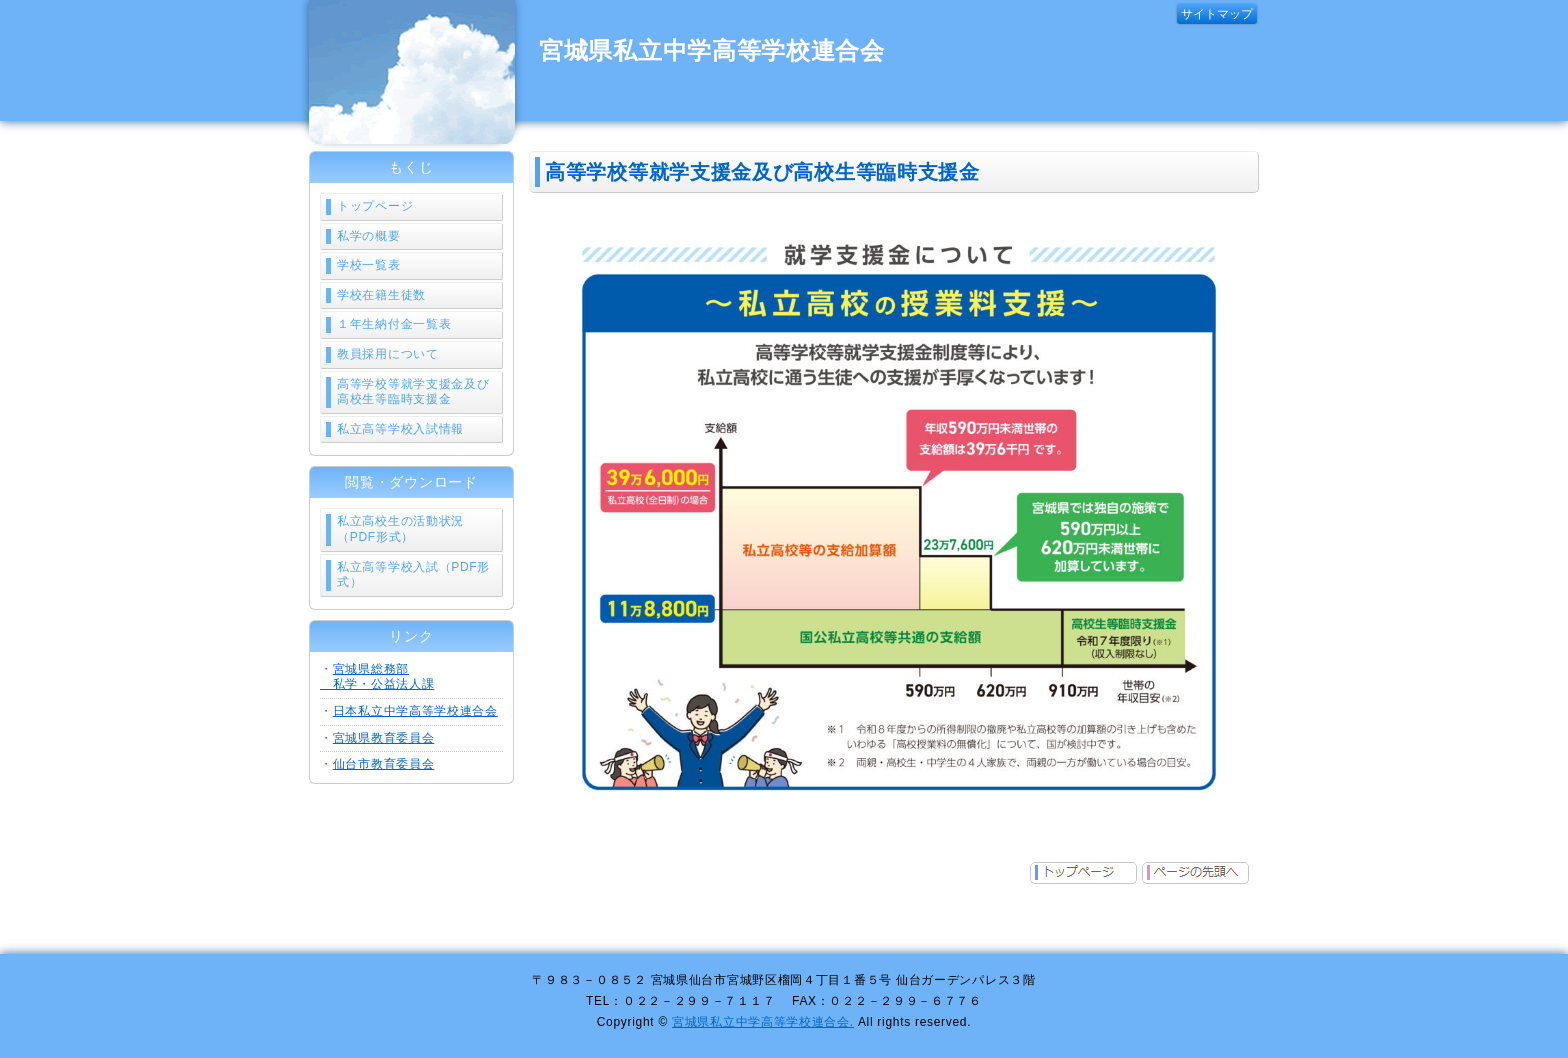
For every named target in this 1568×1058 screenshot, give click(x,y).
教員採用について (388, 354)
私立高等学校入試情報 (400, 429)
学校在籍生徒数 (381, 295)
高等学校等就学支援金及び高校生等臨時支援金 (413, 392)
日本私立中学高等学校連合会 (415, 711)
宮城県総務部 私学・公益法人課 (377, 677)
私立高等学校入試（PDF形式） (413, 575)
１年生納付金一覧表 (394, 324)
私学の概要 (369, 236)
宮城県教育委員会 (384, 738)
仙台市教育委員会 (384, 764)
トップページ (375, 206)
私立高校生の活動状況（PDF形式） (400, 529)
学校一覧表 (369, 265)
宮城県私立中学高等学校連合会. (763, 1022)
